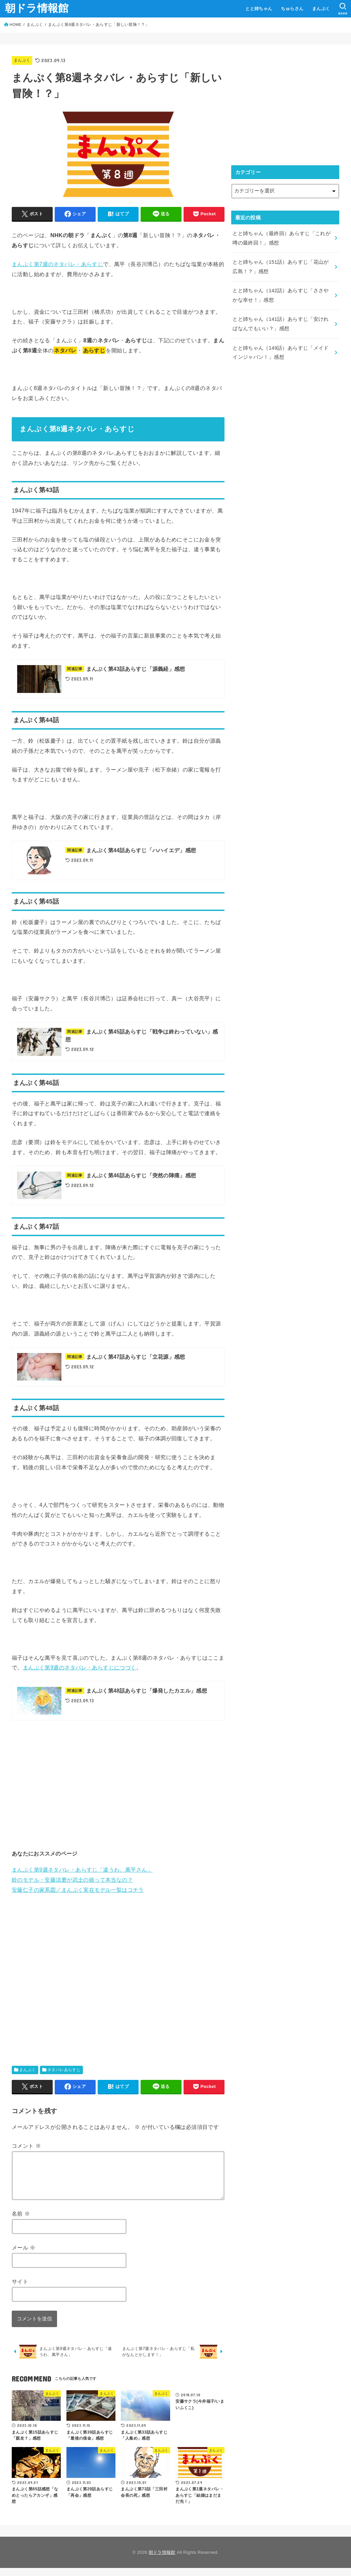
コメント (26, 2146)
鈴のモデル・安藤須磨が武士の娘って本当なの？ (72, 1880)
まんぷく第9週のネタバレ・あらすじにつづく (79, 1667)
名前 (21, 2222)
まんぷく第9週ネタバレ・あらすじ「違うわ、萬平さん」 (82, 1870)
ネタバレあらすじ (64, 2069)
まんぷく (321, 8)
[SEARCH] (343, 8)
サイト (20, 2289)
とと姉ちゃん (258, 8)
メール (24, 2256)
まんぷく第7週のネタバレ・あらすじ (57, 264)
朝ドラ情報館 (37, 8)
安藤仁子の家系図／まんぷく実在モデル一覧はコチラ (78, 1890)
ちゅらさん (292, 8)
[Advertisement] (118, 1784)
